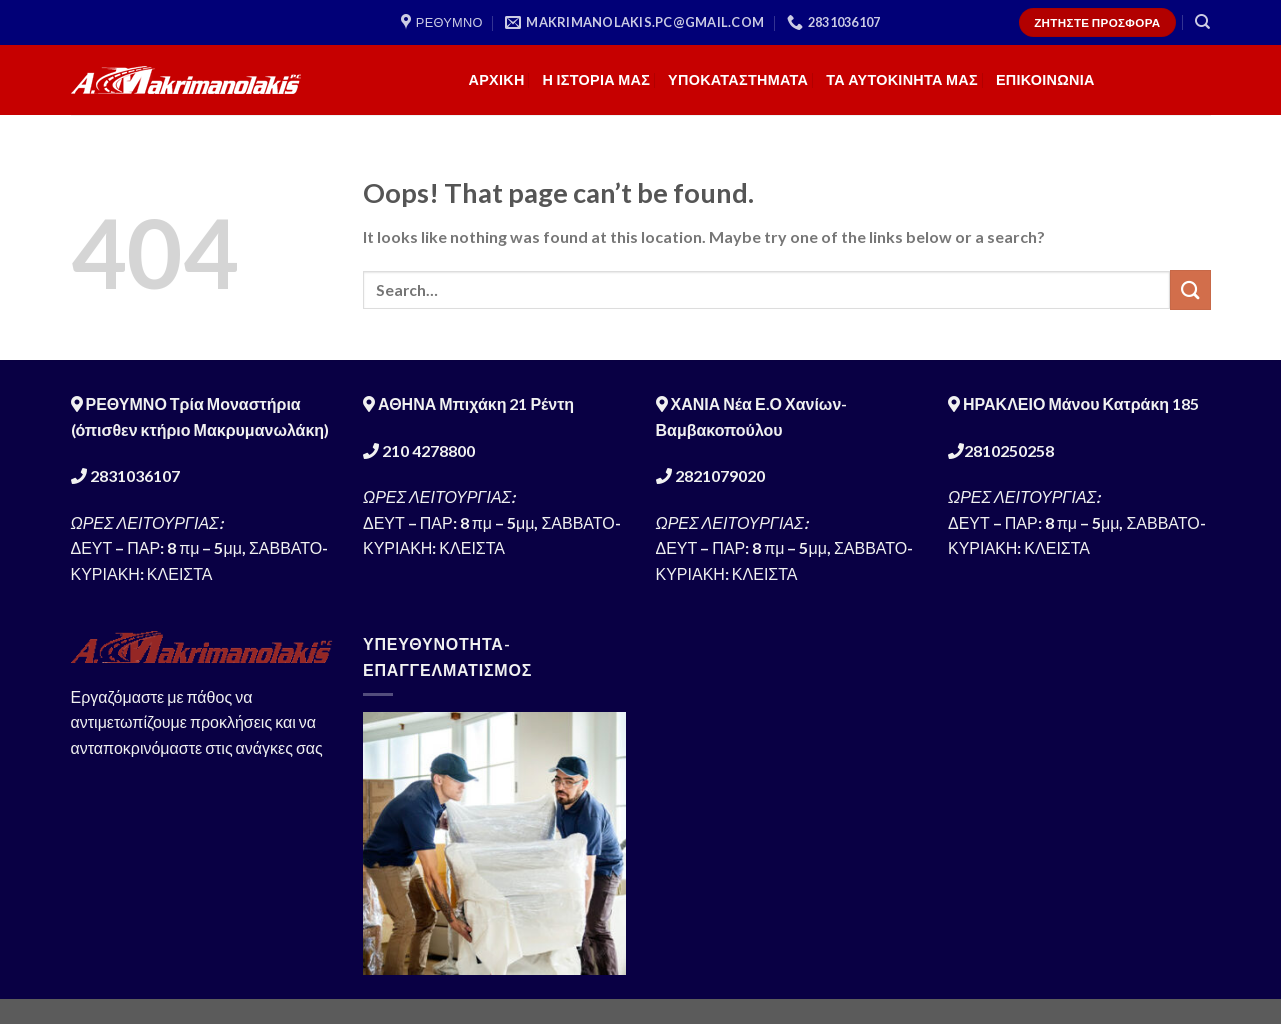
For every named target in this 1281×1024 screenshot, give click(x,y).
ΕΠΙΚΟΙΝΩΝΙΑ (1045, 79)
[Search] (1202, 22)
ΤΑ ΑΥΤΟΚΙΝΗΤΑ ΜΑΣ (902, 79)
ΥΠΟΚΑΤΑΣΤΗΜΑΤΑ (738, 79)
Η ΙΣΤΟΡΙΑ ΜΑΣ (597, 79)
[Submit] (1190, 289)
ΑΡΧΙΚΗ (497, 79)
